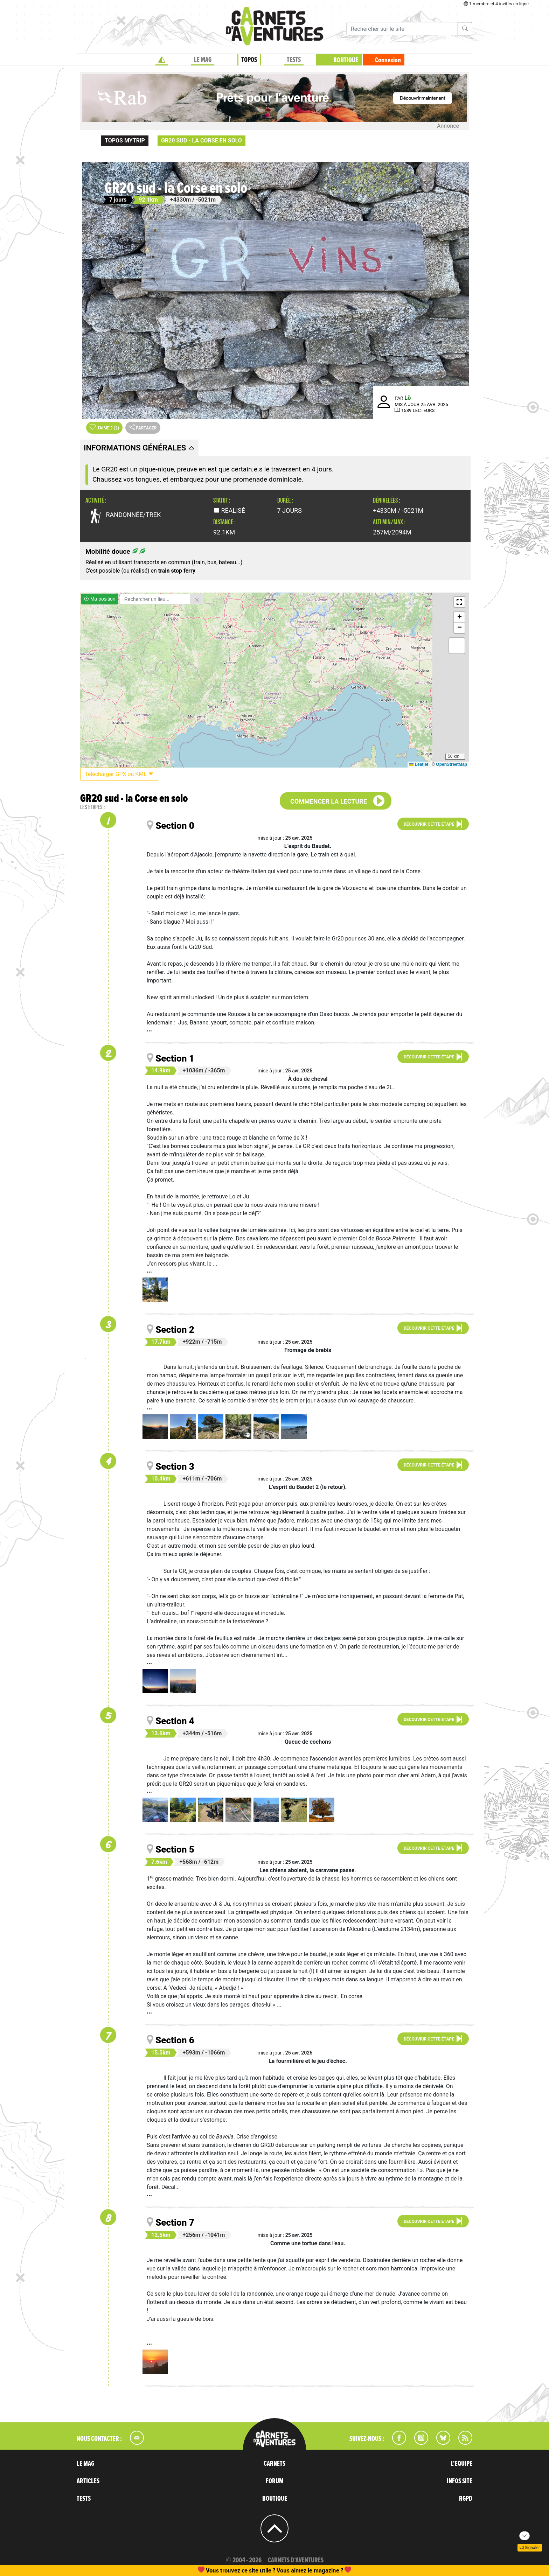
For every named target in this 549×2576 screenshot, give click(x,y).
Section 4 (174, 1721)
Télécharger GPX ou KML (119, 774)
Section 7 (174, 2222)
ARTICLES (88, 2481)
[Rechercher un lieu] (155, 599)
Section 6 (174, 2040)
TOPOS (249, 59)
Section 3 (174, 1466)
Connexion (388, 60)
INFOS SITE (459, 2481)
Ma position (99, 599)
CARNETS (274, 2463)
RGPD (465, 2498)
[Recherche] (402, 28)
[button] (459, 602)
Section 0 (174, 825)
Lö (407, 397)
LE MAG (202, 59)
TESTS (294, 59)
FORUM (275, 2481)
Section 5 (174, 1849)
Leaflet (418, 764)
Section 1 (174, 1058)
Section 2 (174, 1329)
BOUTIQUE (345, 60)
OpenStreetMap (451, 764)
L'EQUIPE (461, 2463)
